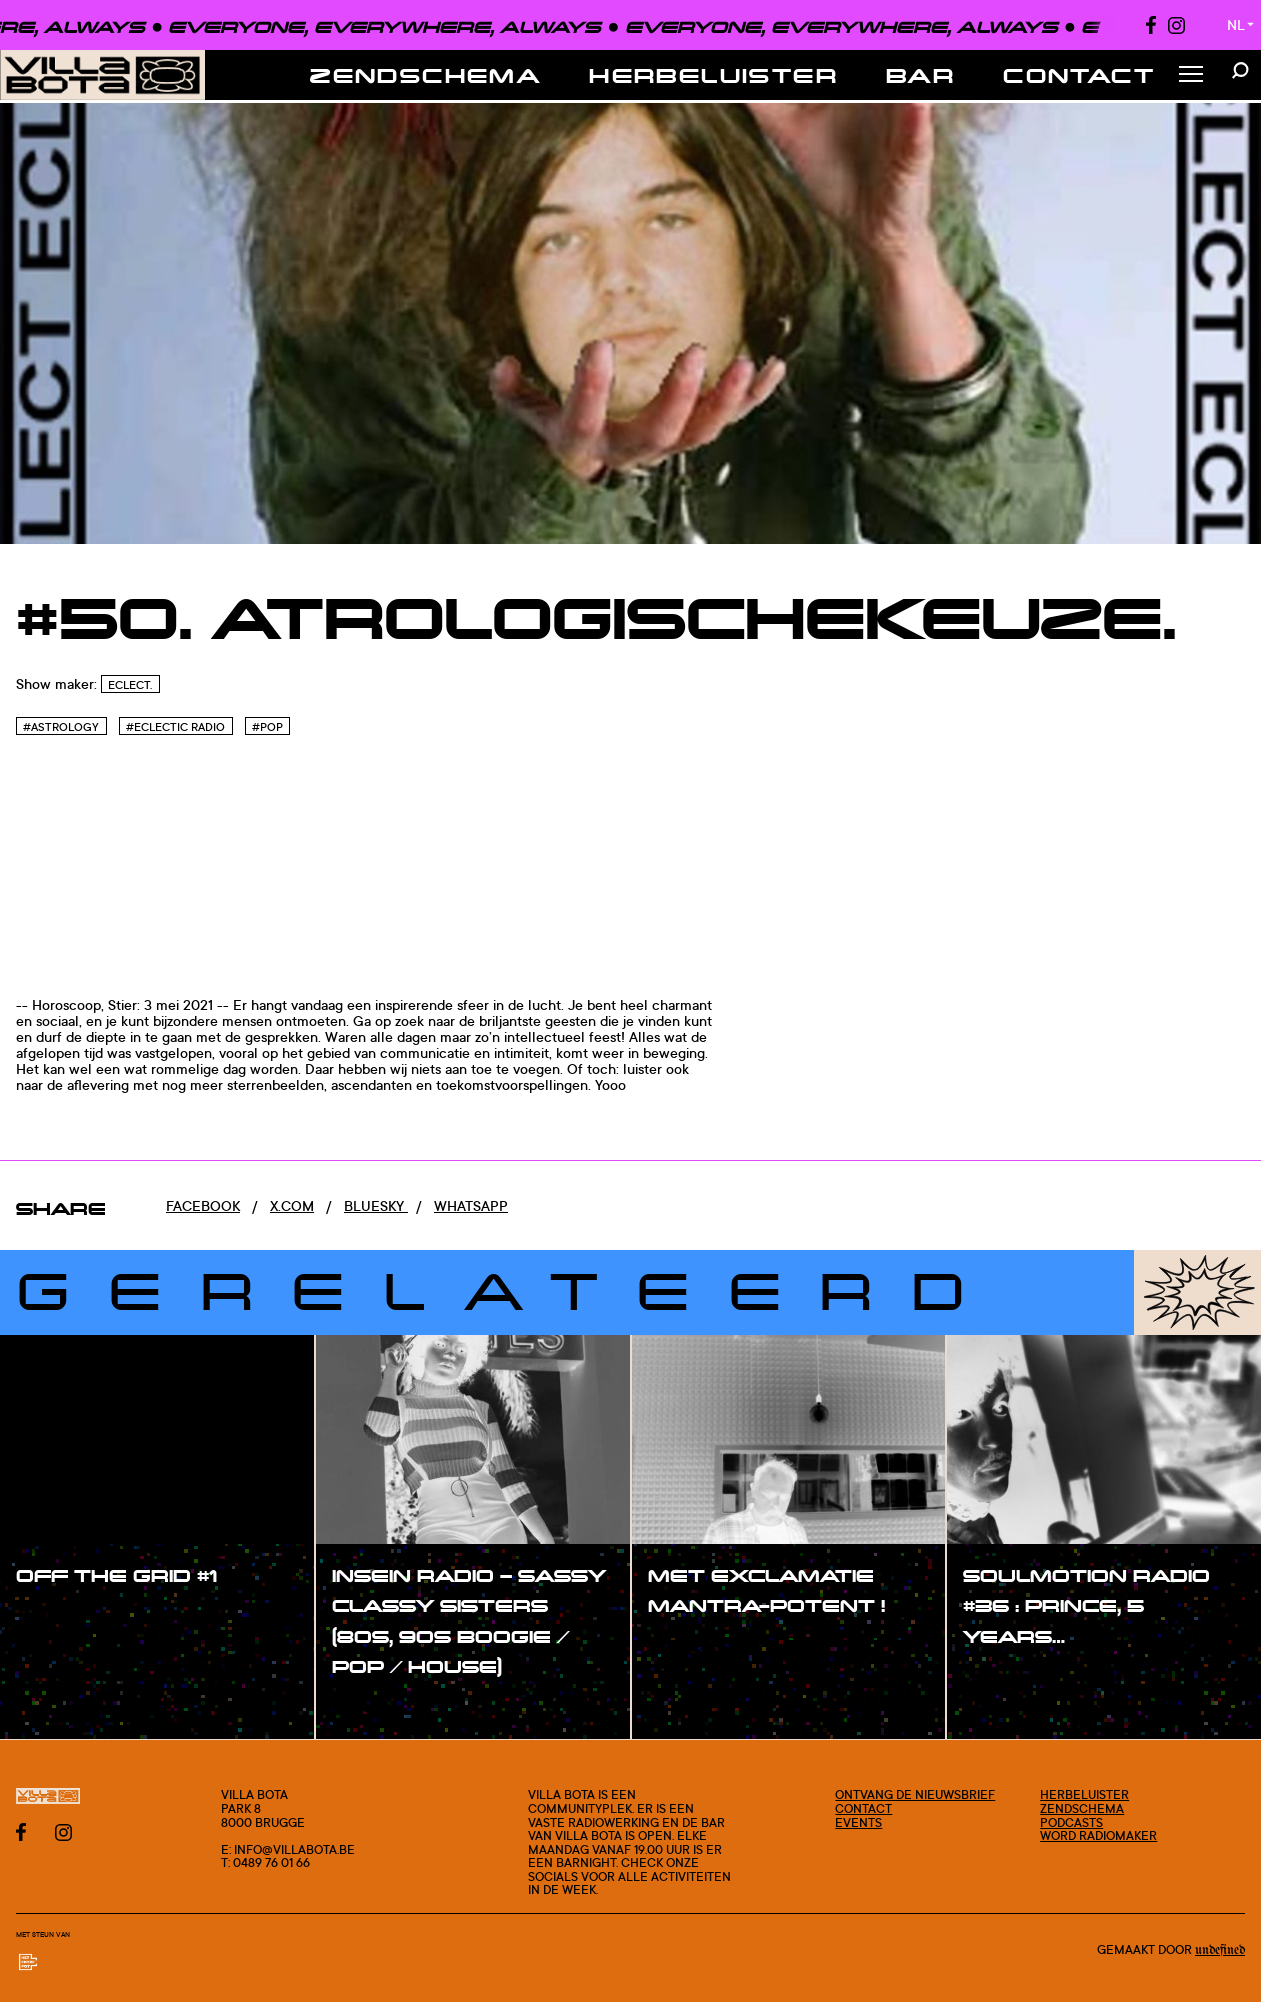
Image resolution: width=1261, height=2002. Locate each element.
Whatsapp (471, 1205)
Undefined (1220, 1950)
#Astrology (61, 727)
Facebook (203, 1205)
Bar (920, 75)
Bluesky (376, 1205)
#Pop (267, 727)
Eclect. (130, 685)
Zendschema (425, 75)
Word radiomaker (1098, 1835)
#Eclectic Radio (175, 727)
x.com (292, 1205)
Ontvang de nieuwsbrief (915, 1794)
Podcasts (1071, 1822)
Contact (1079, 75)
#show (60, 1616)
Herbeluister (713, 75)
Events (858, 1822)
